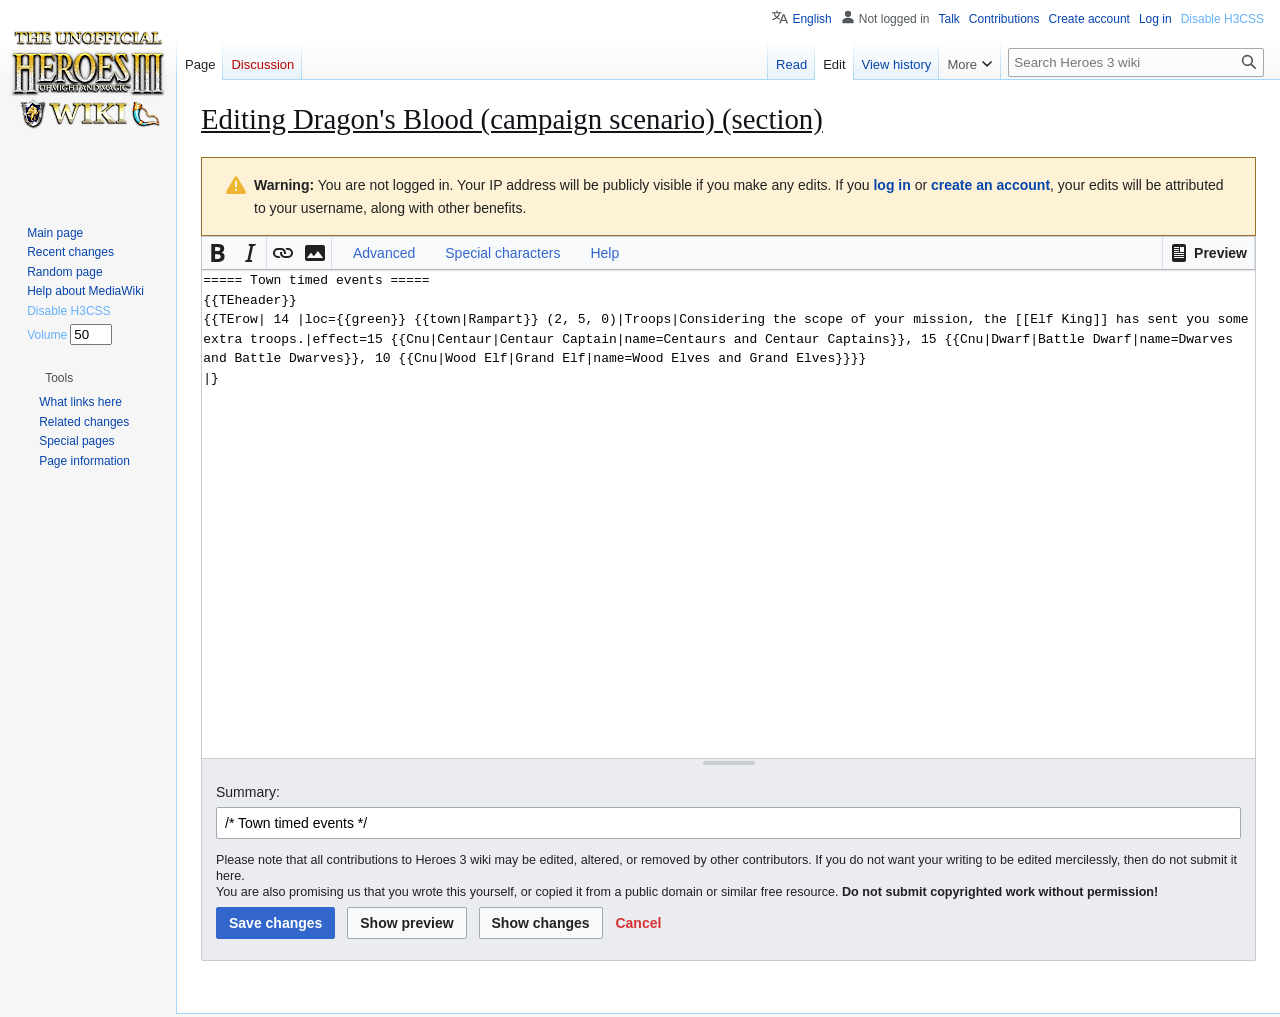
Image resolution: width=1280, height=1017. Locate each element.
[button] (1208, 253)
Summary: (248, 792)
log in (891, 185)
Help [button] (604, 253)
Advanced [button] (384, 253)
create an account (990, 185)
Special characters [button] (502, 253)
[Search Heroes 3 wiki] (1136, 62)
